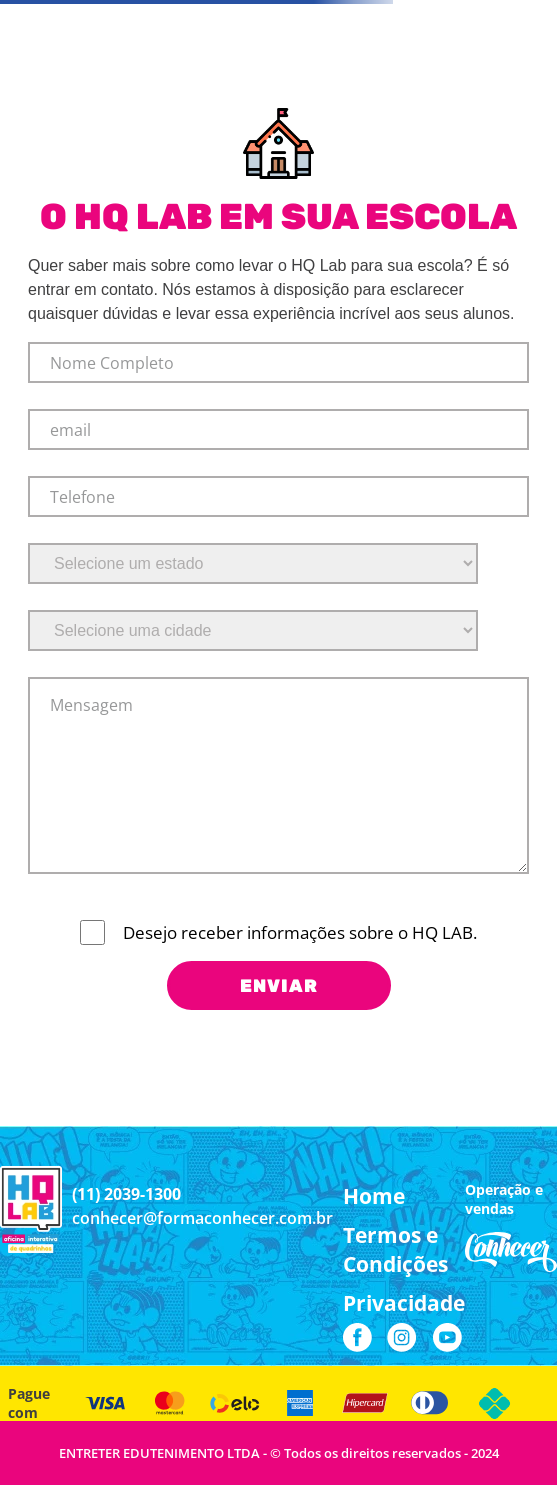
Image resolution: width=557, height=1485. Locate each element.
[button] (404, 1250)
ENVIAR (279, 986)
